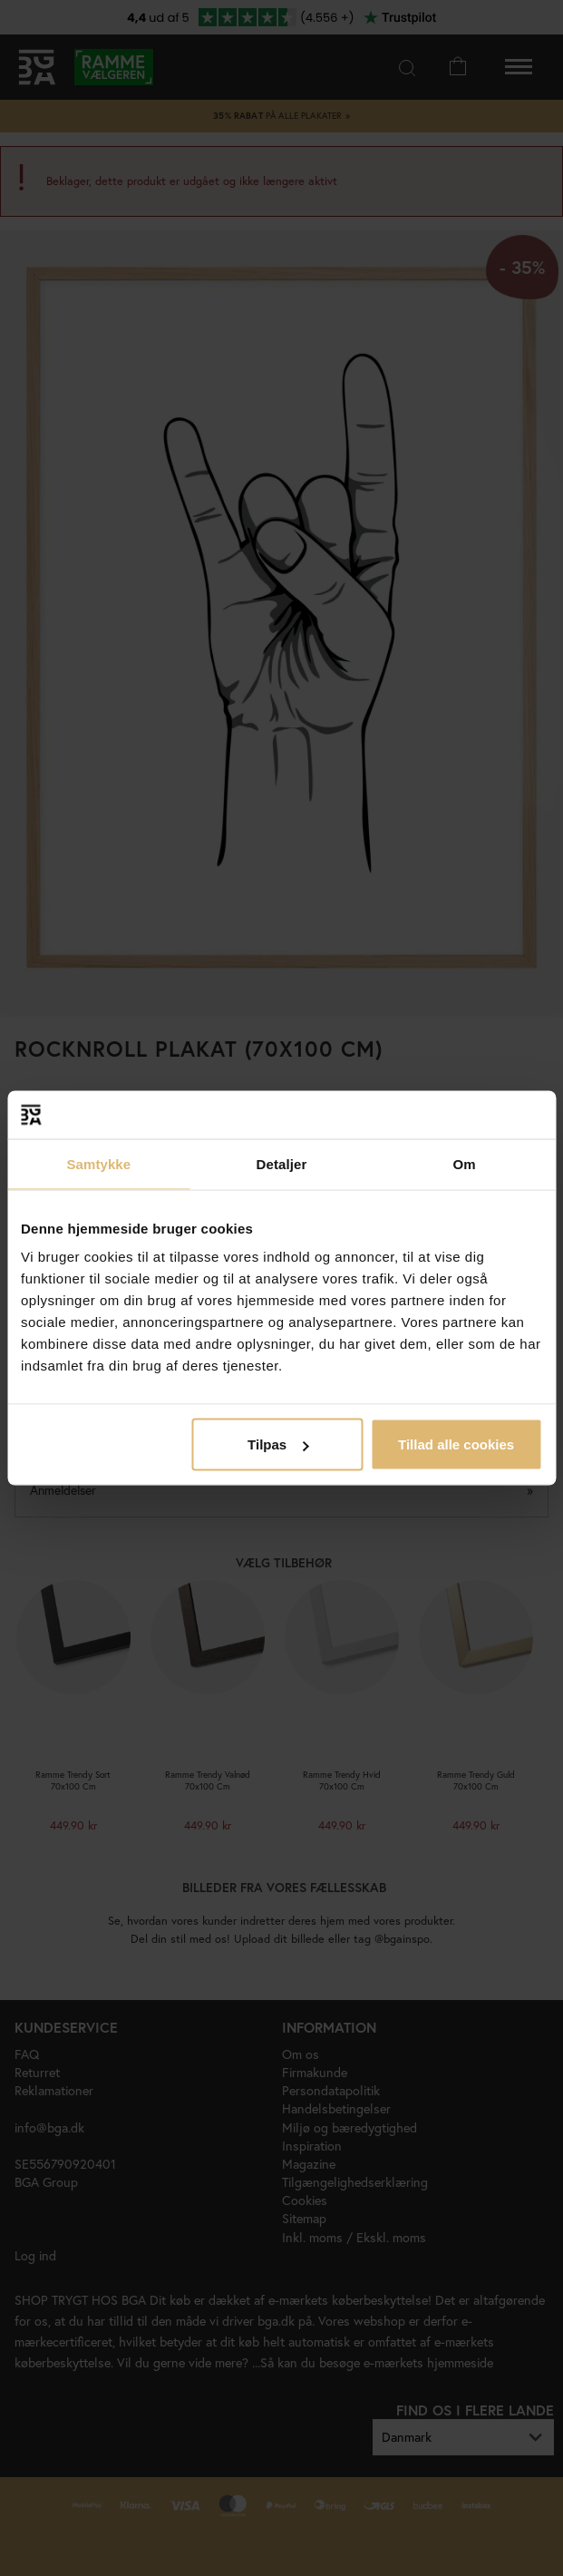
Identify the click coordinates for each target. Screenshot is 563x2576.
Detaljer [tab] (282, 1163)
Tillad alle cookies (456, 1444)
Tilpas (278, 1444)
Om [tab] (464, 1163)
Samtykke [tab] (98, 1163)
